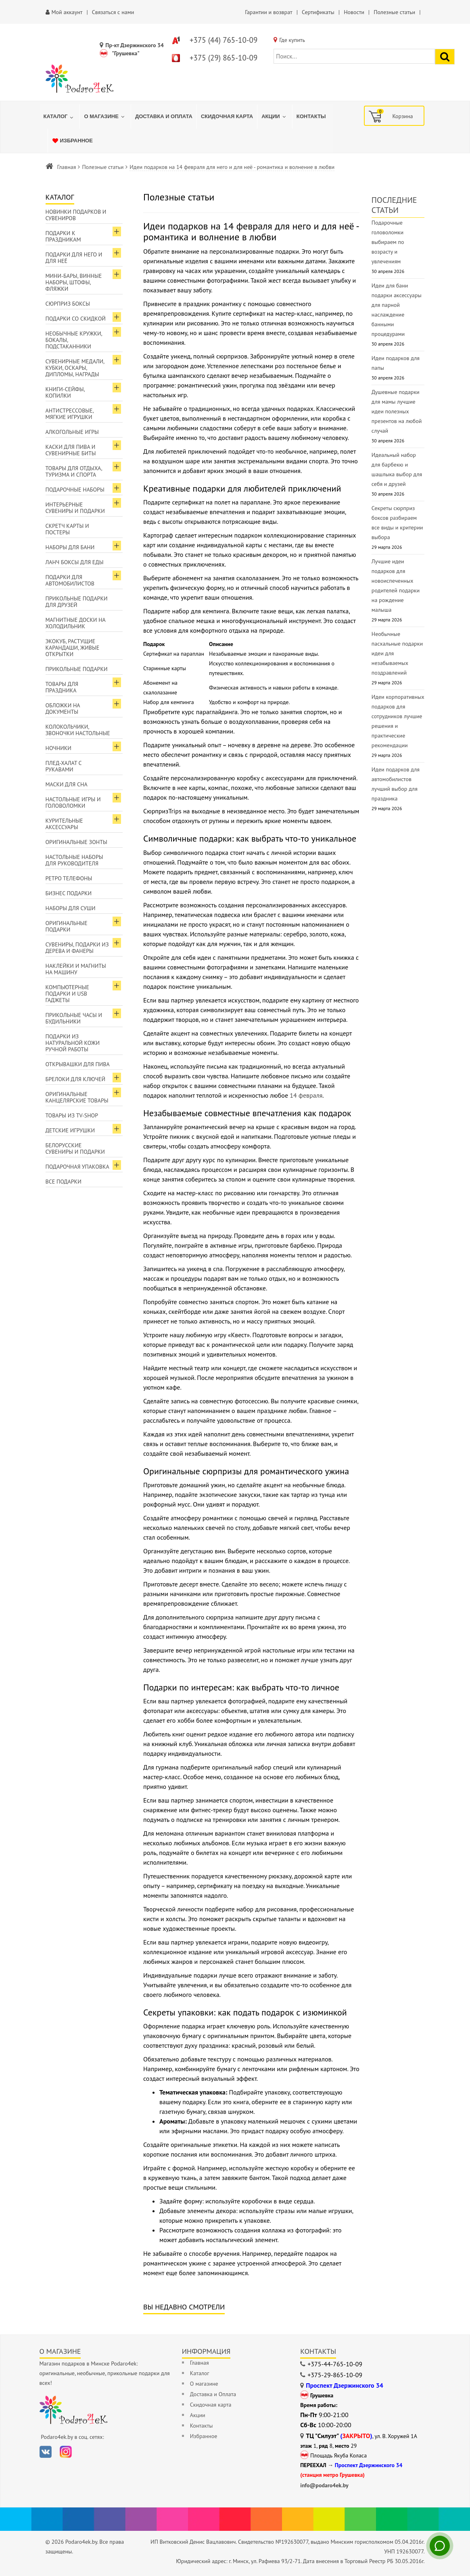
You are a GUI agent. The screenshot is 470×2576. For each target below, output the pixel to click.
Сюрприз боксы (68, 303)
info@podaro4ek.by (324, 2485)
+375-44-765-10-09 (334, 2364)
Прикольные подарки (77, 669)
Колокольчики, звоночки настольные (78, 730)
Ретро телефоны (69, 878)
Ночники (58, 748)
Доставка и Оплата (213, 2394)
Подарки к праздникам (63, 236)
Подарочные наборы (75, 489)
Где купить (292, 40)
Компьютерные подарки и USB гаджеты (68, 994)
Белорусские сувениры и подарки (75, 1148)
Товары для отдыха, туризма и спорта (74, 471)
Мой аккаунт (67, 12)
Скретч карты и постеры (67, 529)
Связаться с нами (113, 12)
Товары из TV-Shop (72, 1115)
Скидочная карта (211, 2404)
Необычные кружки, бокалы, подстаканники (74, 340)
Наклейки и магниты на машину (76, 969)
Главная (66, 167)
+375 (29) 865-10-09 (223, 58)
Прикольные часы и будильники (74, 1018)
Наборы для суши (71, 908)
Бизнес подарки (69, 893)
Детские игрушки (70, 1130)
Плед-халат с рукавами (64, 766)
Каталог (199, 2373)
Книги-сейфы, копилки (65, 392)
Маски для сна (67, 784)
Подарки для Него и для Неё (74, 258)
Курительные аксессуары (64, 824)
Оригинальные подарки (67, 926)
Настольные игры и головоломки (73, 802)
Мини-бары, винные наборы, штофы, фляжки (74, 282)
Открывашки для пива (78, 1064)
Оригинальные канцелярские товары (77, 1097)
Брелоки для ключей (75, 1079)
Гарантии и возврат (268, 12)
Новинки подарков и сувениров (76, 215)
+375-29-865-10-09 (334, 2375)
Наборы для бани (70, 547)
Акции (197, 2415)
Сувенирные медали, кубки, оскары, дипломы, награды (75, 368)
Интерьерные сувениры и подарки (75, 508)
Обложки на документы (63, 708)
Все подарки (63, 1181)
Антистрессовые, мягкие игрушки (70, 414)
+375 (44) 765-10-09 (223, 40)
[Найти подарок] (445, 57)
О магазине (204, 2383)
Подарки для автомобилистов (70, 580)
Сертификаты (318, 12)
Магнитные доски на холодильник (76, 623)
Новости (354, 12)
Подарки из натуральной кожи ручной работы (73, 1043)
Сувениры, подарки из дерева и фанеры (77, 948)
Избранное (203, 2436)
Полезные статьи (102, 167)
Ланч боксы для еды (75, 562)
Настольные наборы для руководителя (74, 860)
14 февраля (306, 1095)
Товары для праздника (62, 687)
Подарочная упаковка (77, 1166)
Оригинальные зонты (76, 842)
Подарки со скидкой (76, 318)
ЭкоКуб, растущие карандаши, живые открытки (73, 648)
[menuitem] (60, 116)
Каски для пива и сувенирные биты (71, 450)
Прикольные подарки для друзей (77, 602)
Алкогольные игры (72, 432)
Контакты (201, 2425)
